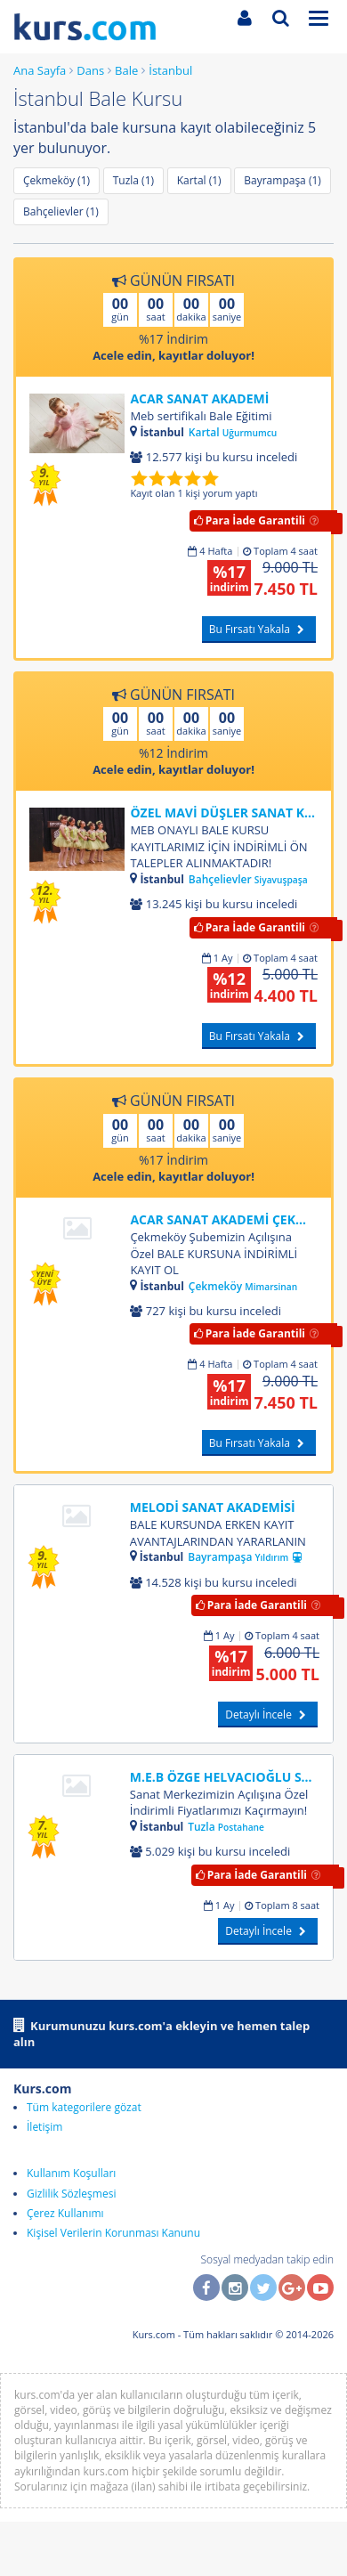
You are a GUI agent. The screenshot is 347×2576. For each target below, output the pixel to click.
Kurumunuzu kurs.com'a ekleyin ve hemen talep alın (161, 2033)
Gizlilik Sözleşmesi (71, 2193)
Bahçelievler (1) (61, 211)
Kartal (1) (199, 180)
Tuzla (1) (133, 180)
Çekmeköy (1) (56, 180)
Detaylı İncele (268, 1714)
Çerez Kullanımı (65, 2213)
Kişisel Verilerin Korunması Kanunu (113, 2232)
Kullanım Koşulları (71, 2173)
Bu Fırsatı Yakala (259, 629)
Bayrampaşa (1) (282, 180)
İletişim (44, 2126)
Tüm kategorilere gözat (84, 2107)
